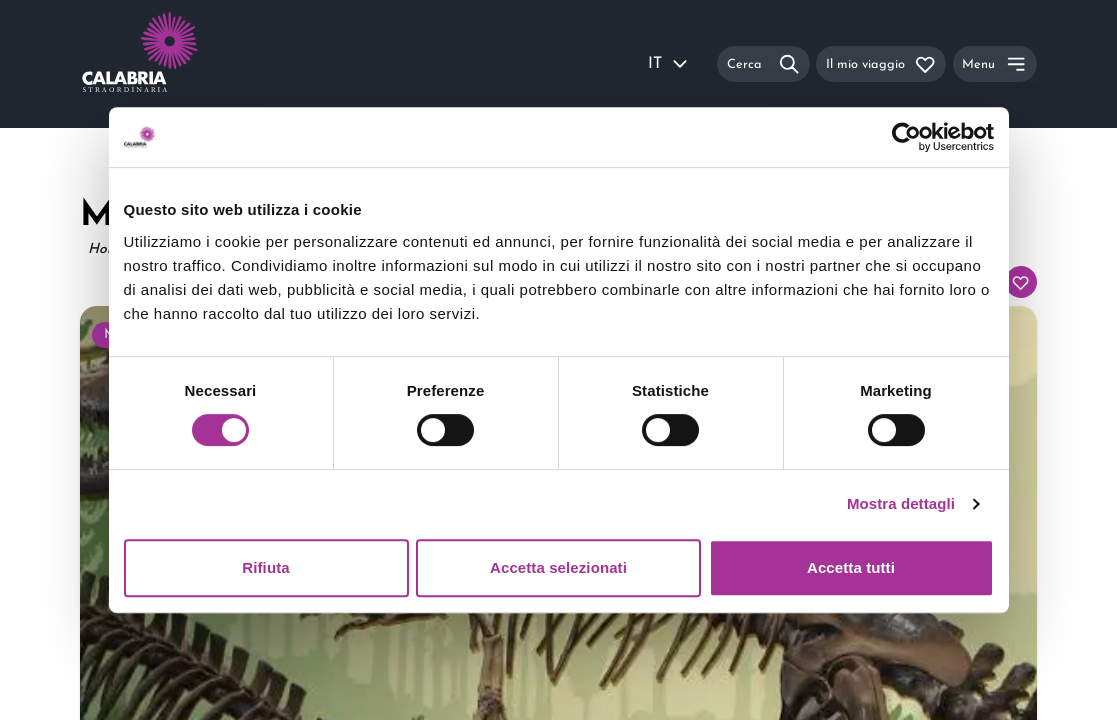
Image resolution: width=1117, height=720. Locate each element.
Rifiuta (265, 567)
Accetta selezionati (558, 567)
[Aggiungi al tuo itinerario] (1021, 282)
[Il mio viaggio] (881, 63)
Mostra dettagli (901, 503)
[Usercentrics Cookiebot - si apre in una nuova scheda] (906, 137)
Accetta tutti (851, 567)
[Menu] (995, 63)
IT (669, 64)
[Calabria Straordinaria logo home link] (178, 64)
